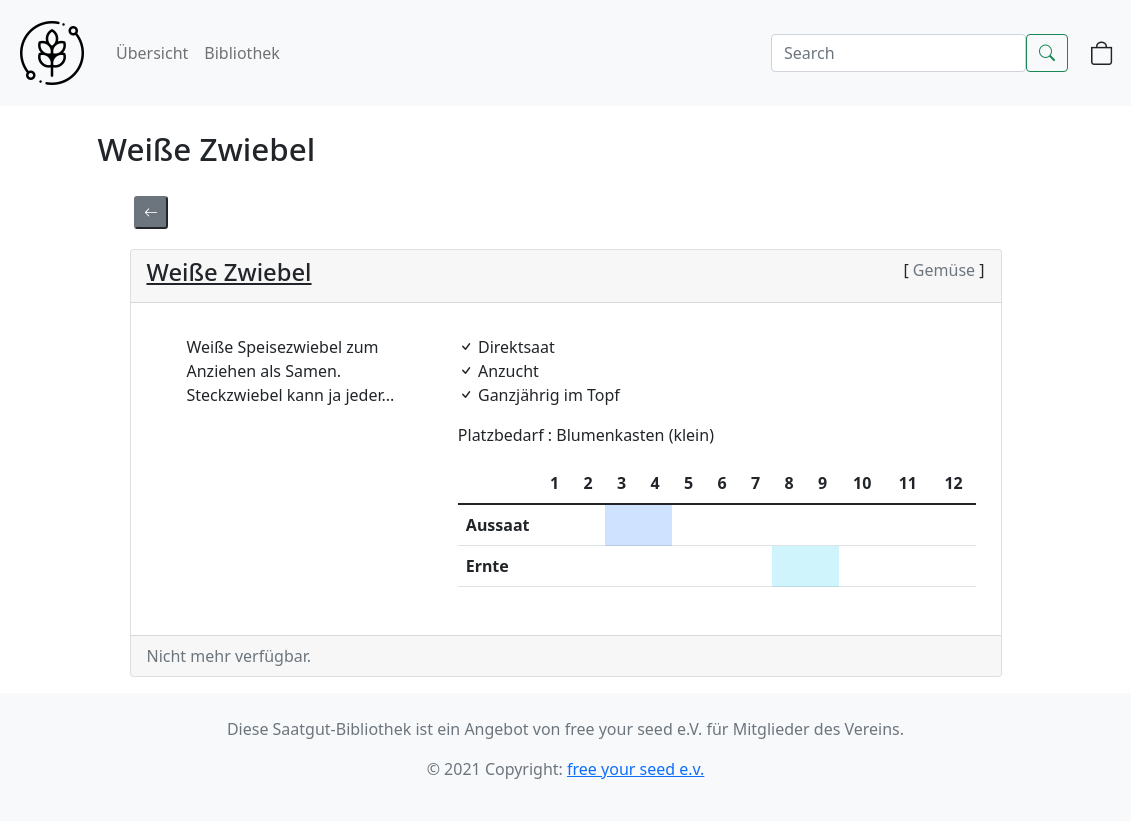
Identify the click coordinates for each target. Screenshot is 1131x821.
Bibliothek (242, 53)
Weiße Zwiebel (229, 272)
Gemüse (944, 270)
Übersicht (152, 53)
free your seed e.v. (635, 769)
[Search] (898, 53)
